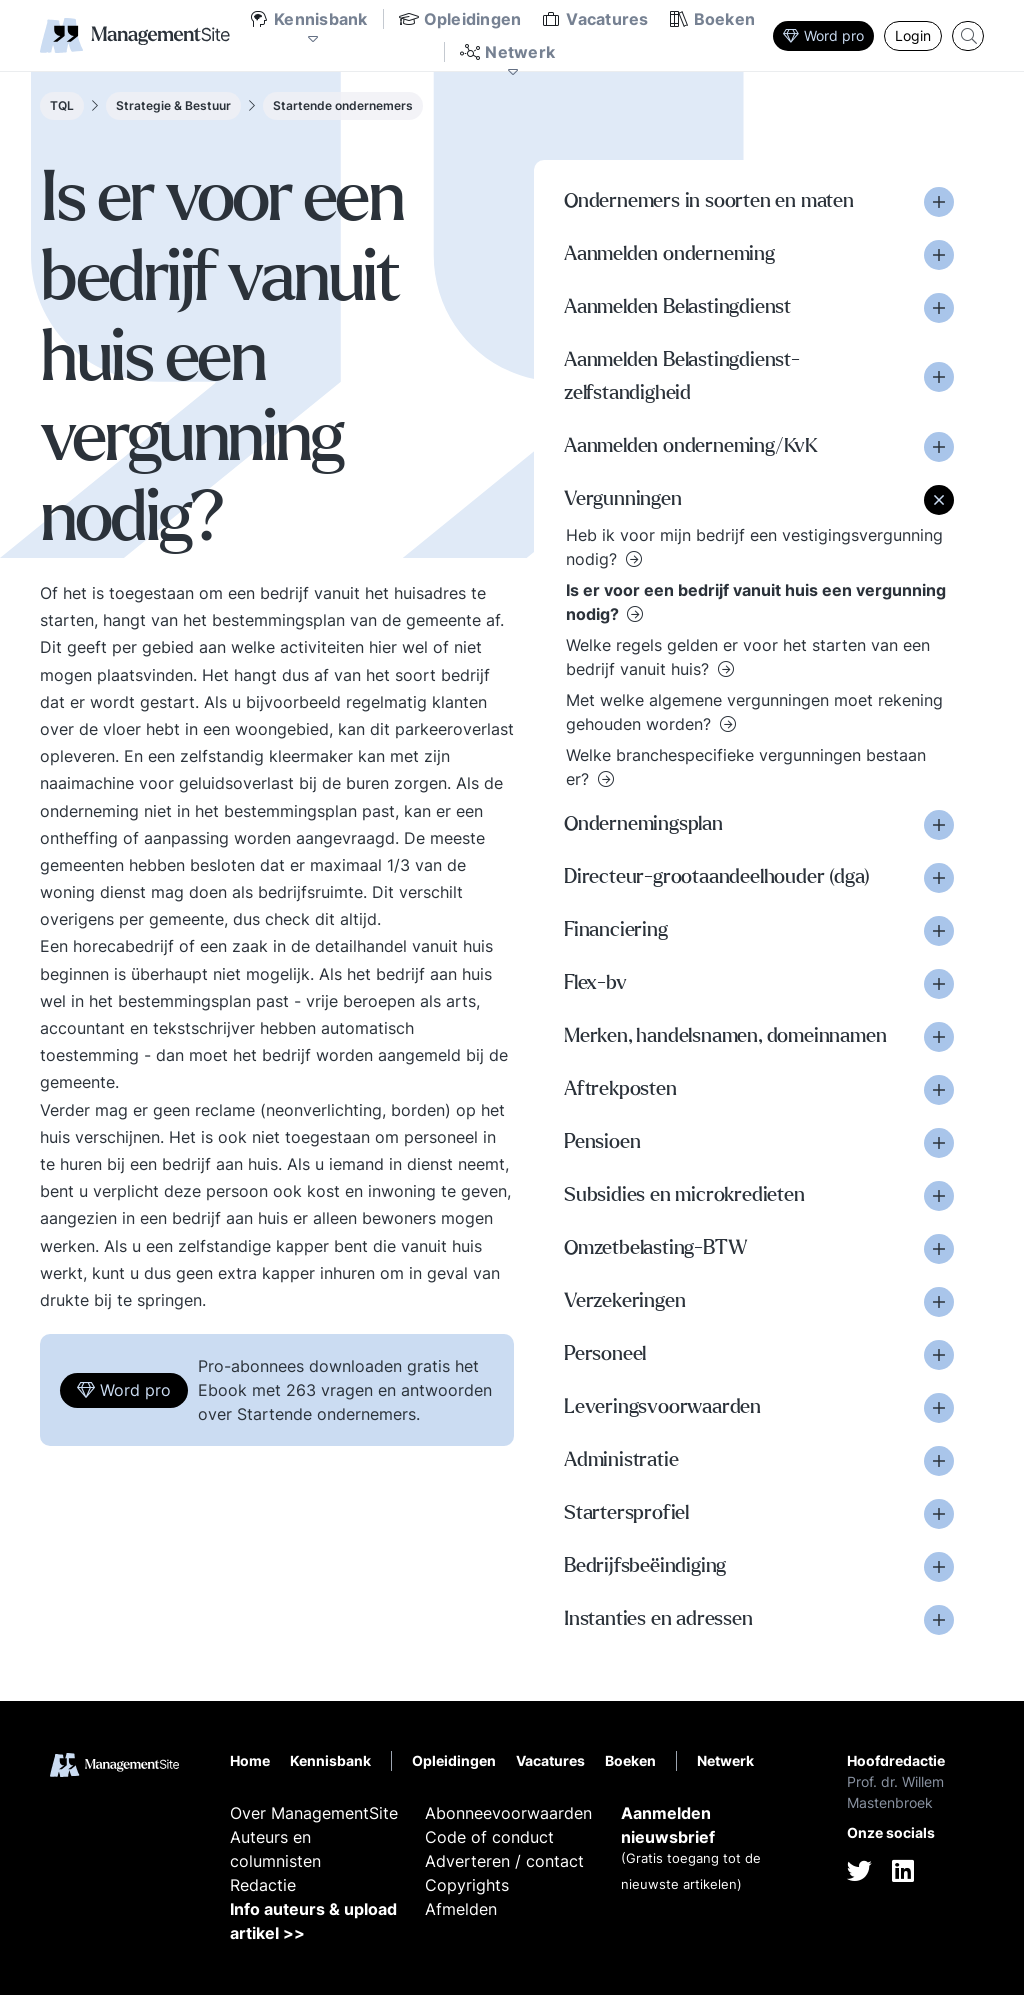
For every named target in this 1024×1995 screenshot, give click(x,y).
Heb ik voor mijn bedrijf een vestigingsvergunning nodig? (754, 547)
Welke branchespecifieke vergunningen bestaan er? (746, 767)
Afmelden (461, 1909)
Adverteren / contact (504, 1861)
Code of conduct (489, 1837)
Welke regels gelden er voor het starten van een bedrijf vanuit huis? (748, 657)
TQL (62, 105)
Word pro (823, 35)
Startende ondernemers (343, 105)
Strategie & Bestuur (173, 105)
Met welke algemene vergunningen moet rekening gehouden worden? (754, 712)
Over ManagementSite (314, 1813)
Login (913, 35)
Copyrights (467, 1885)
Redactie (263, 1885)
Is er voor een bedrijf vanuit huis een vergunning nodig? (756, 602)
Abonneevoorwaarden (508, 1813)
